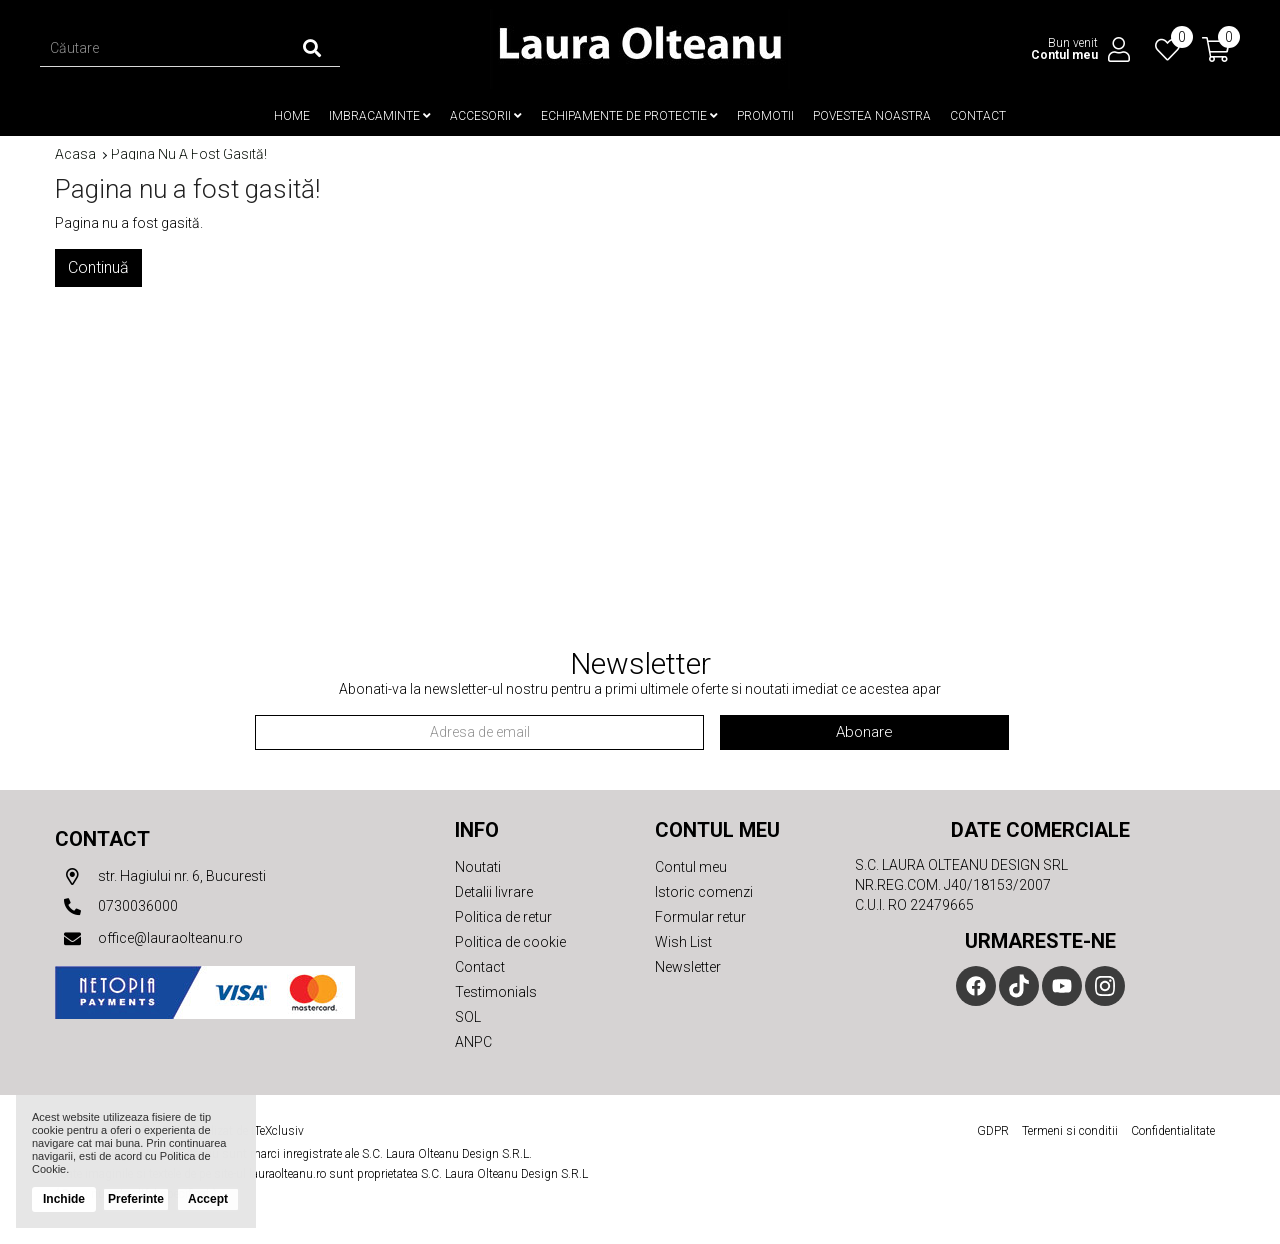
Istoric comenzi (704, 892)
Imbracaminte (380, 116)
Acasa (75, 154)
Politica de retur (503, 917)
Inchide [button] (64, 1199)
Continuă (98, 267)
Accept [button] (208, 1199)
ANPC (473, 1042)
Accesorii (486, 116)
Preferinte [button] (136, 1199)
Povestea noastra (872, 116)
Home (292, 116)
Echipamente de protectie (629, 116)
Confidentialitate (1173, 1131)
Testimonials (496, 992)
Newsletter (688, 967)
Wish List (683, 942)
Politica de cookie (510, 942)
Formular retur (700, 917)
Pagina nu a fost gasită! (189, 154)
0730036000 (116, 907)
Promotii (765, 116)
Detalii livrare (494, 892)
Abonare (864, 732)
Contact (978, 116)
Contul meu (691, 867)
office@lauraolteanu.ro (149, 939)
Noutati (478, 867)
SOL (468, 1017)
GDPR (993, 1131)
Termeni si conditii (1070, 1131)
